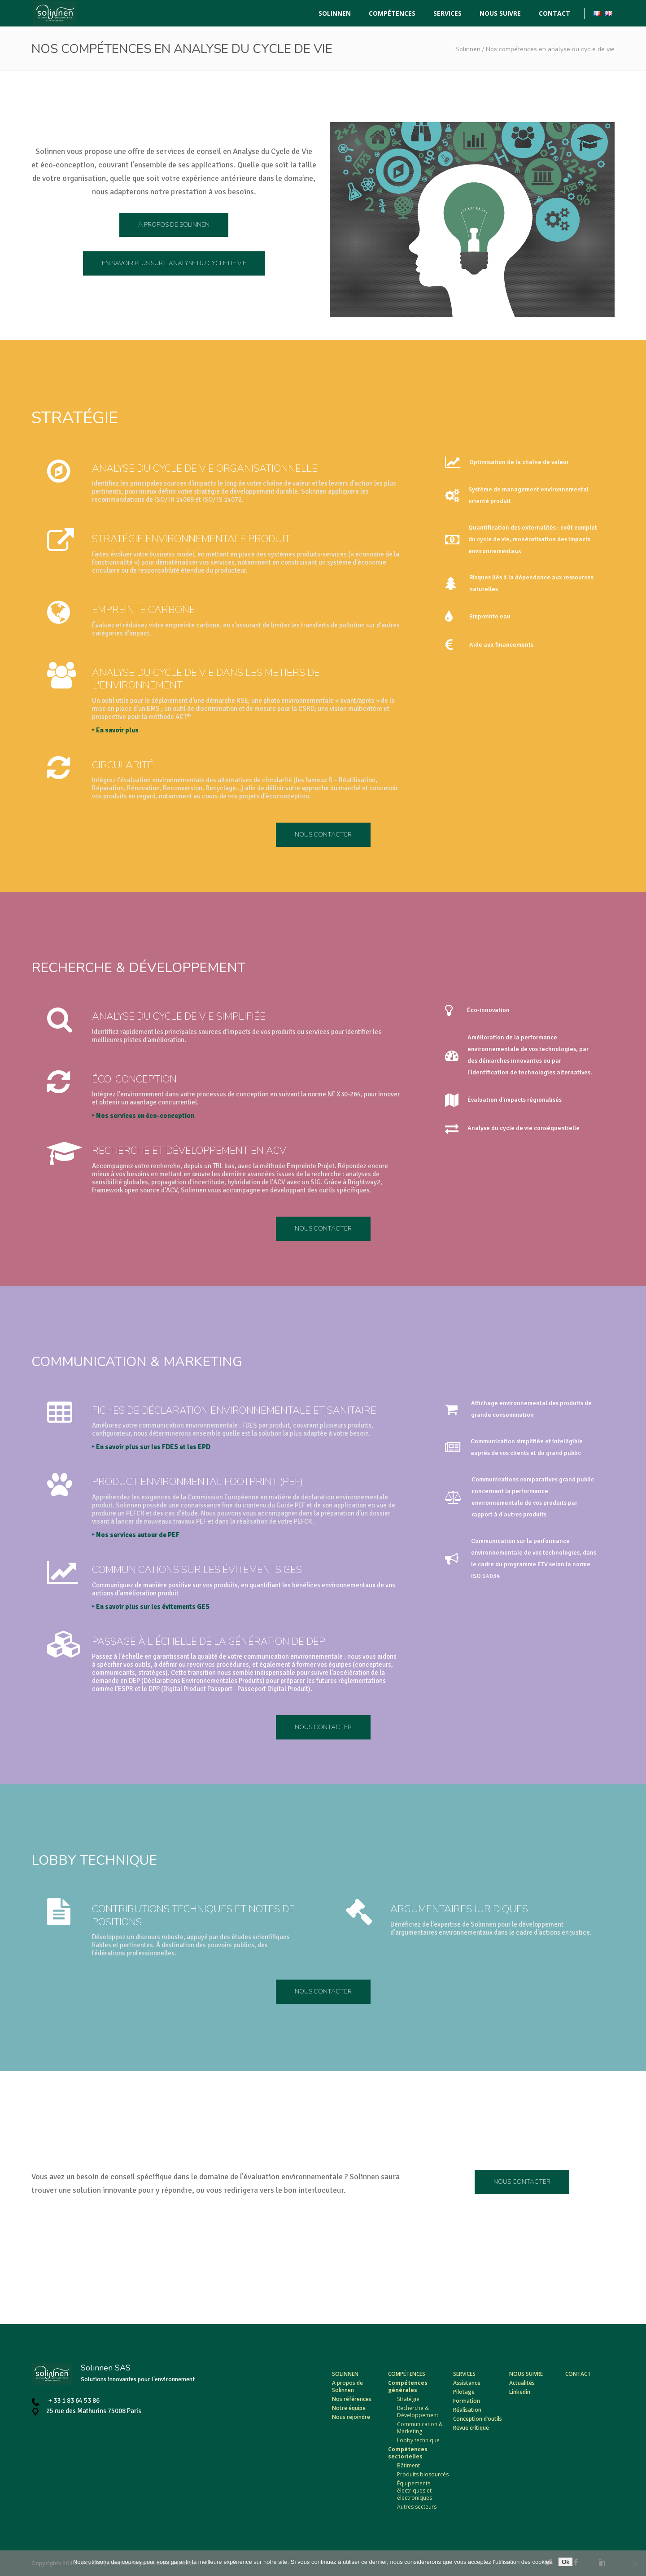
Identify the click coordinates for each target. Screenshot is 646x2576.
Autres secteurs (416, 2506)
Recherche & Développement (417, 2411)
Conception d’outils (477, 2419)
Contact (578, 2374)
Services (464, 2374)
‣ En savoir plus (231, 730)
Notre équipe (349, 2408)
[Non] (634, 2563)
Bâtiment (408, 2465)
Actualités (522, 2383)
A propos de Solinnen (347, 2386)
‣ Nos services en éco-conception (245, 1116)
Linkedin (519, 2392)
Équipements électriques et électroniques (414, 2491)
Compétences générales (408, 2386)
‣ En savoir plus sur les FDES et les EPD (253, 1447)
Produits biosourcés (423, 2474)
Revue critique (471, 2427)
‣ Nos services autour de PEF (238, 1535)
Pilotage (464, 2392)
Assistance (466, 2383)
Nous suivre (526, 2374)
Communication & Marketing (420, 2427)
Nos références (351, 2399)
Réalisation (467, 2410)
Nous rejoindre (351, 2417)
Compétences (406, 2374)
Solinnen (467, 49)
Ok (565, 2561)
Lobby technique (418, 2440)
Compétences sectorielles (408, 2452)
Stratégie (408, 2399)
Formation (466, 2401)
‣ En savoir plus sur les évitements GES (253, 1607)
